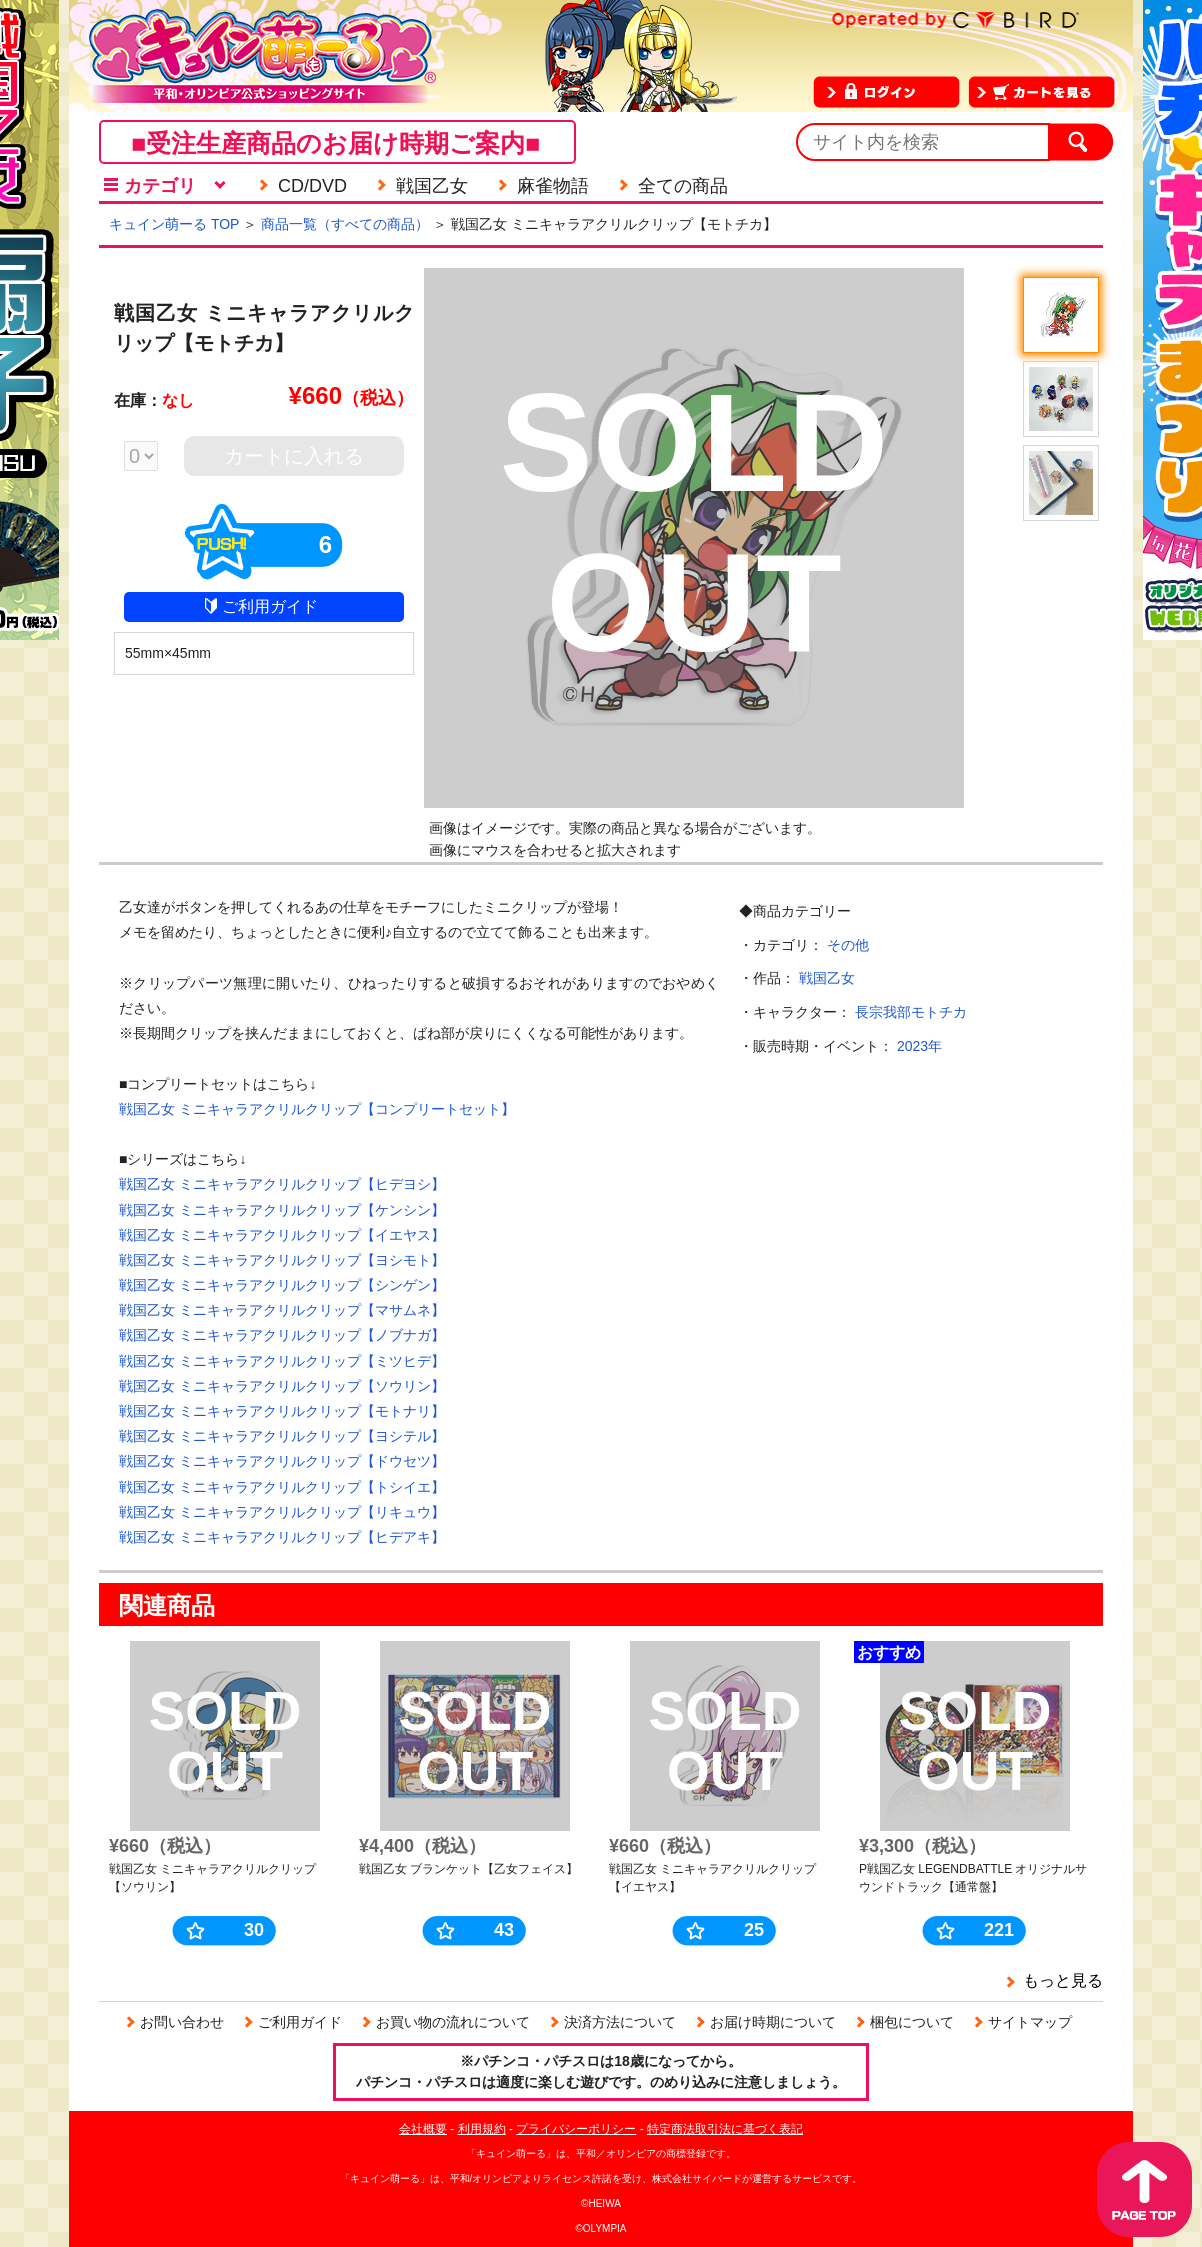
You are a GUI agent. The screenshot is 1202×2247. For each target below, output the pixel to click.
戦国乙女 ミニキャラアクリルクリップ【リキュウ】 (282, 1512)
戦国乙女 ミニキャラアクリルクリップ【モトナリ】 (282, 1411)
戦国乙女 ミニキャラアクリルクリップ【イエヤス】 (282, 1235)
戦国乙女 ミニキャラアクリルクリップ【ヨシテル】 (282, 1436)
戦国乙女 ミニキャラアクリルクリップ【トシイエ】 (282, 1487)
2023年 (919, 1046)
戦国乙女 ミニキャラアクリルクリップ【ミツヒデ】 (282, 1361)
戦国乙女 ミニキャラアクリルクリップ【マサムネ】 (282, 1310)
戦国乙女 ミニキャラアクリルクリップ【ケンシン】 (282, 1210)
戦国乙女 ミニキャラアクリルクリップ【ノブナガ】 (282, 1335)
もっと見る (1063, 1980)
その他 (848, 945)
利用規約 (482, 2129)
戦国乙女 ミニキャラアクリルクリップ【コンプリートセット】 (317, 1109)
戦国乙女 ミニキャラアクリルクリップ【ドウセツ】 (282, 1461)
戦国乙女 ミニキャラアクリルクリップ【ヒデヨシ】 (282, 1184)
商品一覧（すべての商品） (345, 224)
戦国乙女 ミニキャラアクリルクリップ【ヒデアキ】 (282, 1537)
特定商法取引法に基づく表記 (725, 2129)
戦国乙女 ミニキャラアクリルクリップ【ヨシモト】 (282, 1260)
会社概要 (423, 2129)
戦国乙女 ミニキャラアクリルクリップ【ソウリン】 (282, 1386)
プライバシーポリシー (576, 2129)
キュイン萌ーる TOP (174, 224)
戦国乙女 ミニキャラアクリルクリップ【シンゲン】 (282, 1285)
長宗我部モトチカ (911, 1012)
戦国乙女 (827, 978)
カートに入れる (294, 456)
